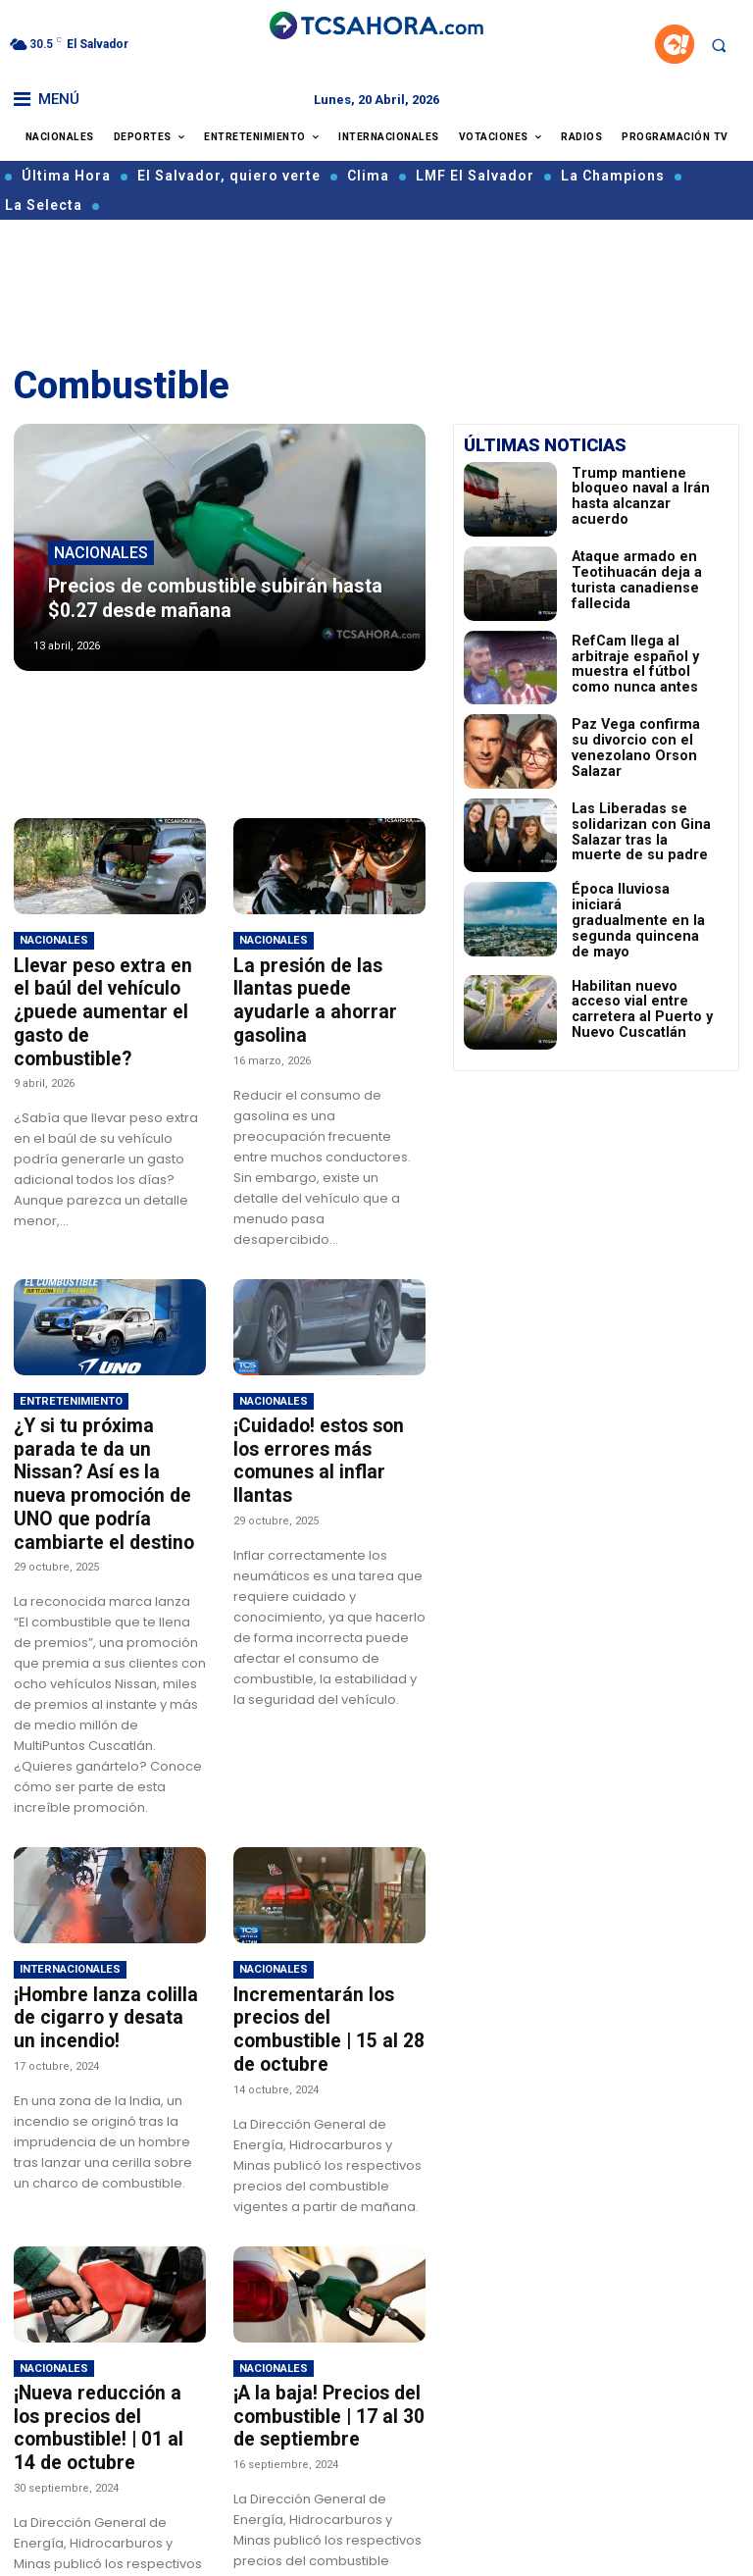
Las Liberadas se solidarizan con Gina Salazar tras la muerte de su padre (641, 831)
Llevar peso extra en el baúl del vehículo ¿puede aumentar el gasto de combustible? (110, 997)
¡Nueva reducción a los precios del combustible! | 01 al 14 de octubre (110, 2324)
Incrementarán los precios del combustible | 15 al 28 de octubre (327, 1955)
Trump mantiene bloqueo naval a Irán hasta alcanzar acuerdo (643, 495)
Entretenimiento (71, 1372)
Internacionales (70, 1909)
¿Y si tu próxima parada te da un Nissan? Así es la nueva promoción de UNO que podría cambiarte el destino (103, 1440)
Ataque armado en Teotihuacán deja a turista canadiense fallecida (643, 579)
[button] (718, 45)
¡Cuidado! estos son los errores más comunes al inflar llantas (327, 1418)
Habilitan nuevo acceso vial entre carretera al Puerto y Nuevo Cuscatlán (645, 999)
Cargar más (220, 2542)
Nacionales (101, 561)
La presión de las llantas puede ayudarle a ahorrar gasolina (326, 986)
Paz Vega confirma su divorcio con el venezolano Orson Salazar (632, 748)
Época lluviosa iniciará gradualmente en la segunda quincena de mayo (633, 916)
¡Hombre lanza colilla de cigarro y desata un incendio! (106, 1955)
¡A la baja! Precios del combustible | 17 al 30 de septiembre (329, 2324)
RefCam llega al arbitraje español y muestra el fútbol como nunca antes (641, 664)
